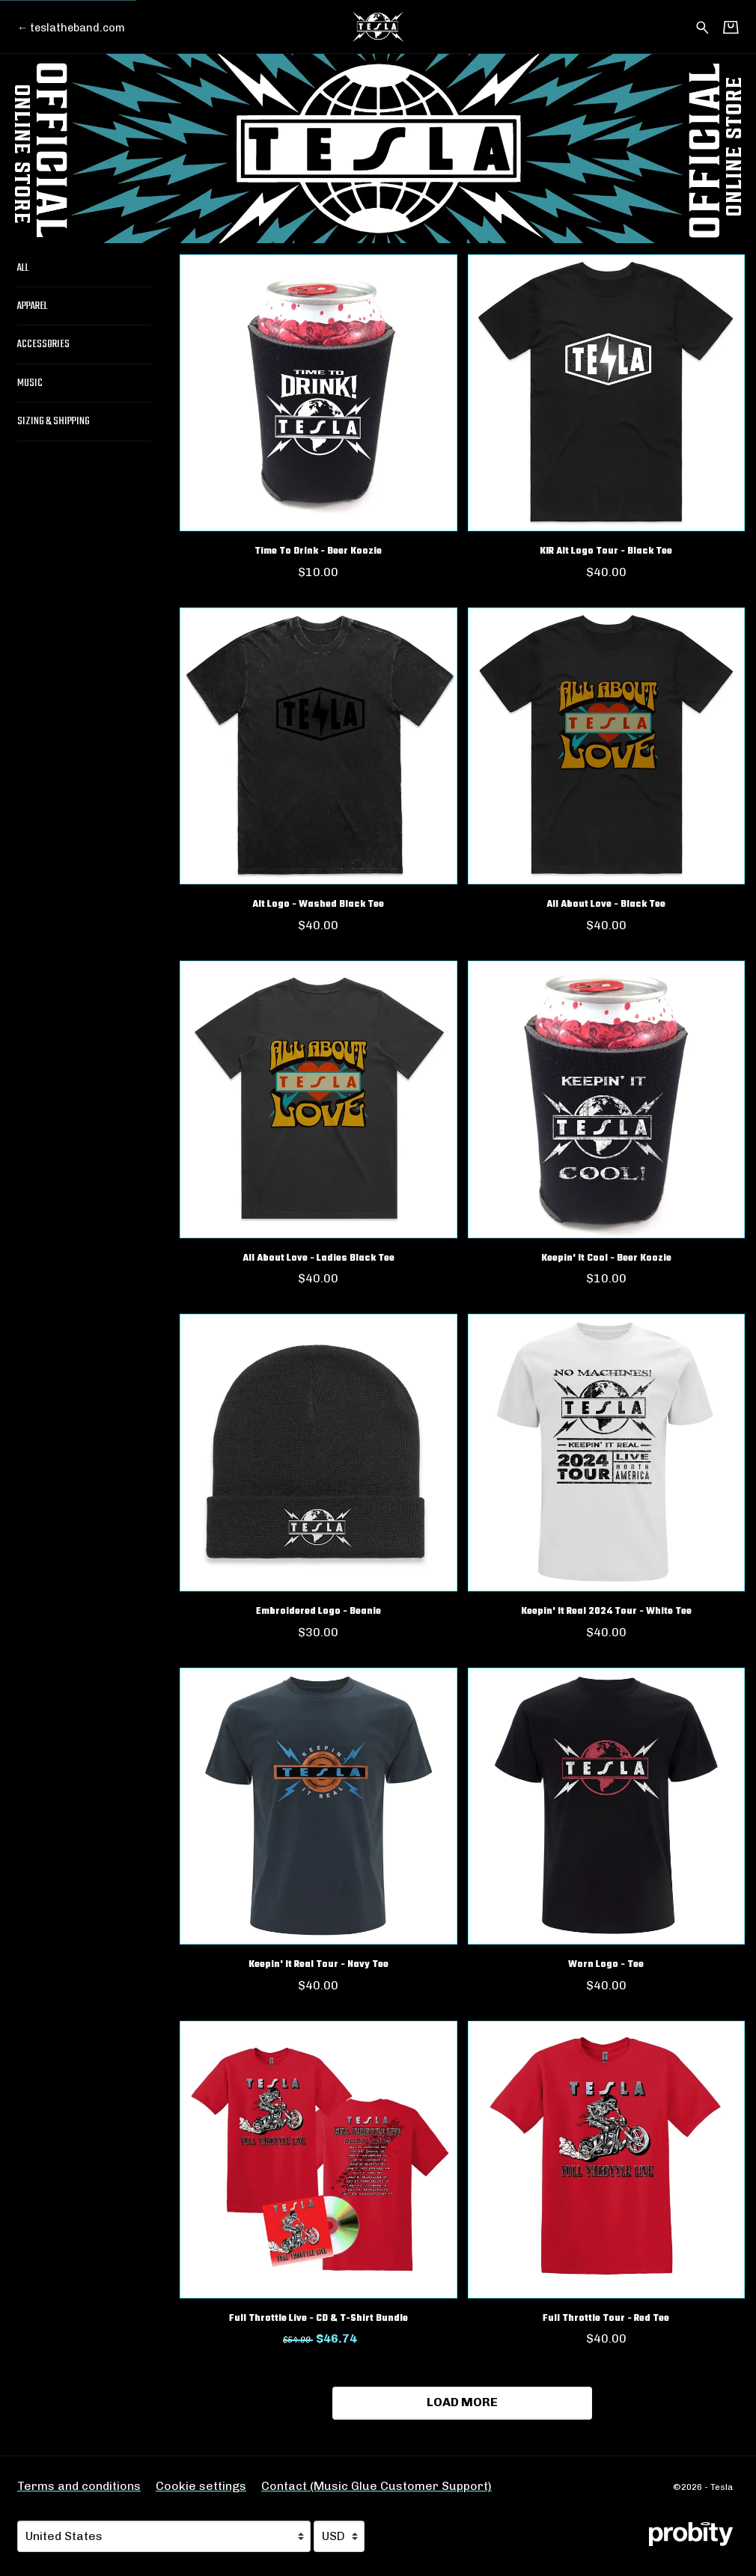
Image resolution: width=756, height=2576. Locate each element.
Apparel (32, 306)
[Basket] (731, 27)
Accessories (43, 344)
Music (30, 383)
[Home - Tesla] (378, 26)
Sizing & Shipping (53, 421)
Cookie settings (201, 2486)
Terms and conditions (79, 2486)
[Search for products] (702, 26)
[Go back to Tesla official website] (71, 27)
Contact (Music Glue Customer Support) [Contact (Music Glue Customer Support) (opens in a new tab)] (376, 2486)
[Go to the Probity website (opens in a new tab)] (691, 2534)
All (23, 268)
